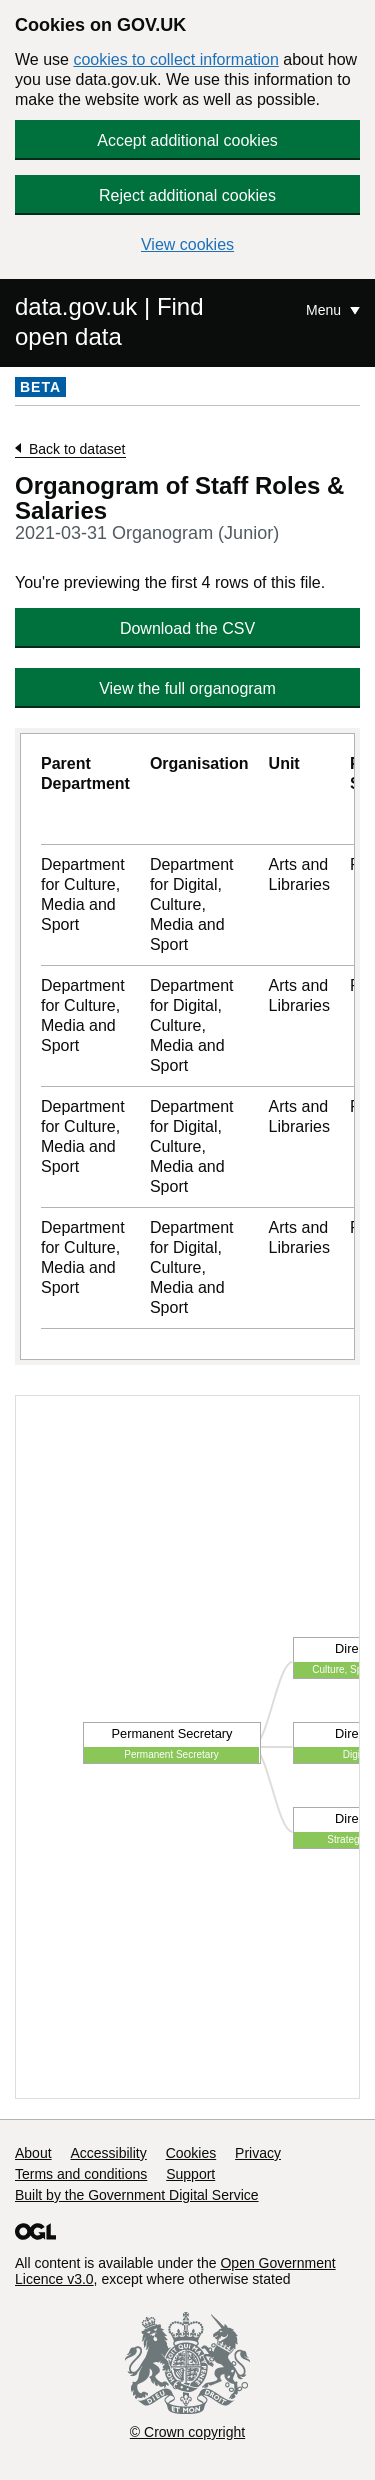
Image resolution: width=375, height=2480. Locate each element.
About (33, 2153)
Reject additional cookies (187, 195)
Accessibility (108, 2153)
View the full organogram (187, 688)
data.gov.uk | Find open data (109, 321)
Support (190, 2174)
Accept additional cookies (187, 140)
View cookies (187, 244)
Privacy (258, 2153)
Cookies (191, 2153)
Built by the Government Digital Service (137, 2195)
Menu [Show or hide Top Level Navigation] (325, 310)
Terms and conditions (81, 2174)
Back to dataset (77, 449)
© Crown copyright (187, 2432)
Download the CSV (187, 628)
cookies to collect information (175, 59)
